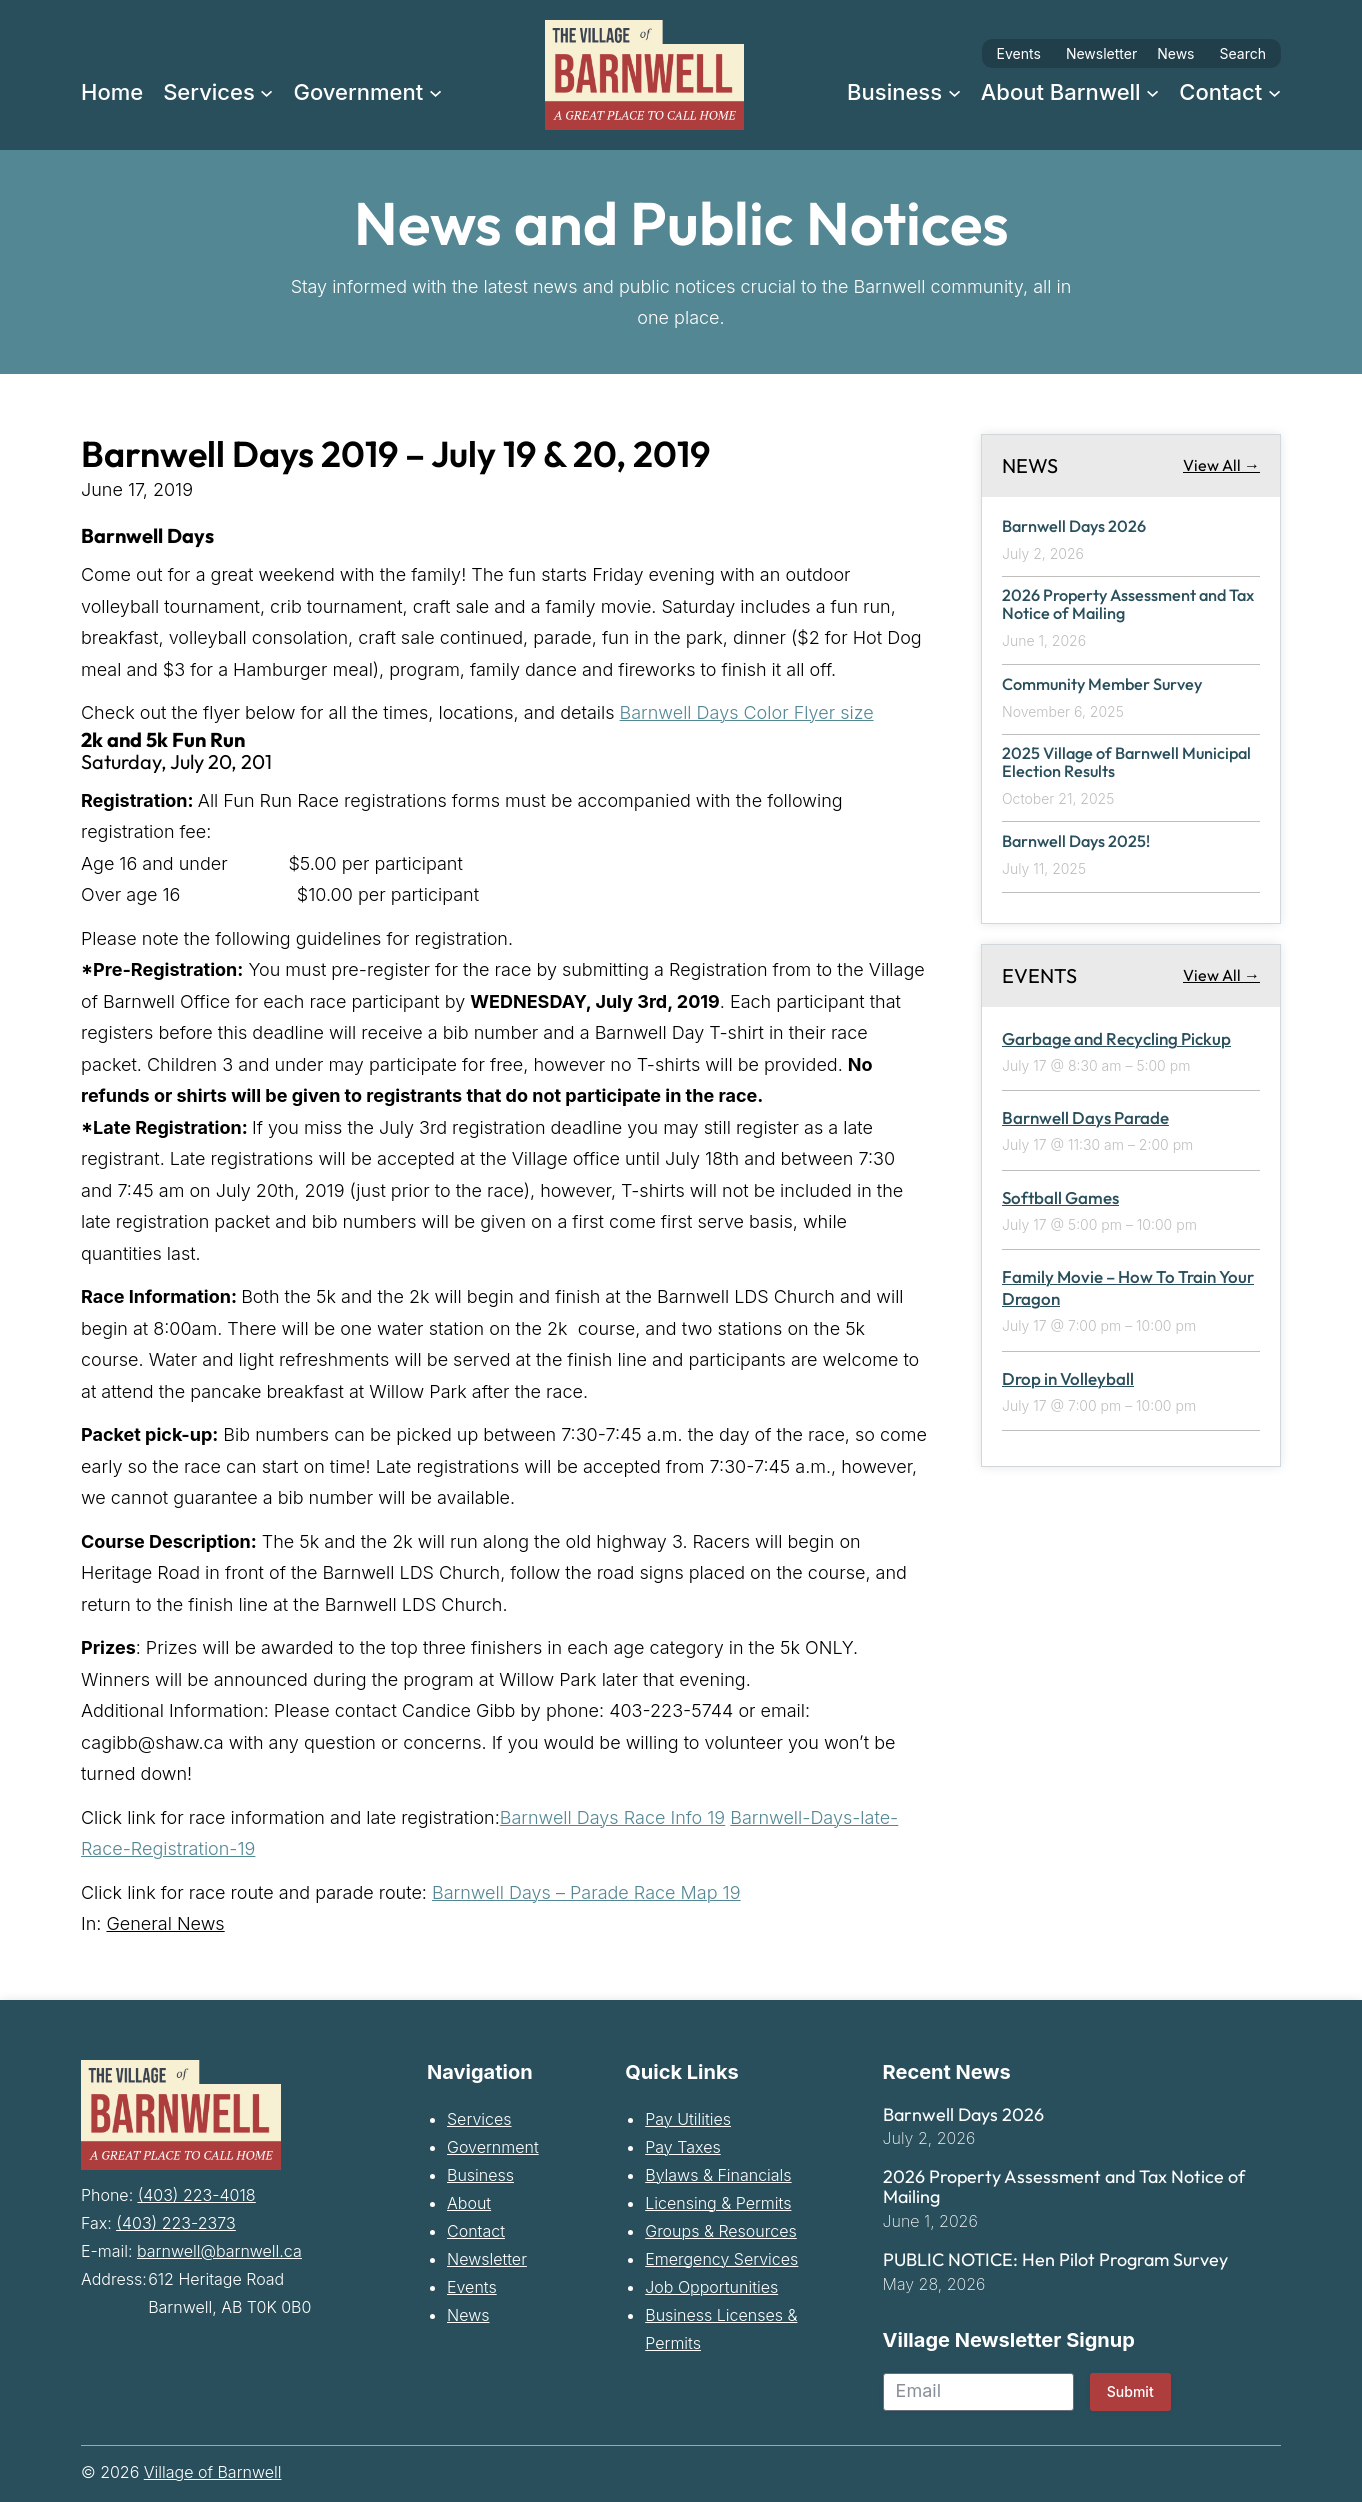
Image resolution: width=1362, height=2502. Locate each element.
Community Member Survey (1107, 685)
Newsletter (1101, 53)
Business (480, 2175)
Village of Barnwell (213, 2472)
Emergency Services (721, 2259)
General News (165, 1923)
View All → (1221, 465)
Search (1243, 53)
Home (112, 92)
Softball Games (1060, 1199)
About (469, 2203)
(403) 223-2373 (175, 2222)
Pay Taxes (682, 2147)
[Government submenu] (435, 91)
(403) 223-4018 (197, 2194)
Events (1019, 53)
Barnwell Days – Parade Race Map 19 (586, 1892)
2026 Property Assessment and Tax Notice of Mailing (1118, 605)
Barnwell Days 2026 (1077, 526)
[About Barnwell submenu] (1152, 91)
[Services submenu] (266, 91)
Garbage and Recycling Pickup (1116, 1040)
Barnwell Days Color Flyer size (747, 712)
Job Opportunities (711, 2287)
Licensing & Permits (718, 2203)
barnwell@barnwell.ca (219, 2250)
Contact (476, 2231)
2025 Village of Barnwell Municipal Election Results (1097, 764)
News (1175, 53)
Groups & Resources (721, 2231)
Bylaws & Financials (718, 2175)
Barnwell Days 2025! (1079, 844)
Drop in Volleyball (1068, 1380)
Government (493, 2147)
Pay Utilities (688, 2119)
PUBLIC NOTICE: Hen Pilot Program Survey (1055, 2260)
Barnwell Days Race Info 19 (612, 1817)
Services (479, 2119)
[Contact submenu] (1274, 91)
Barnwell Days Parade (1085, 1120)
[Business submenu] (954, 91)
